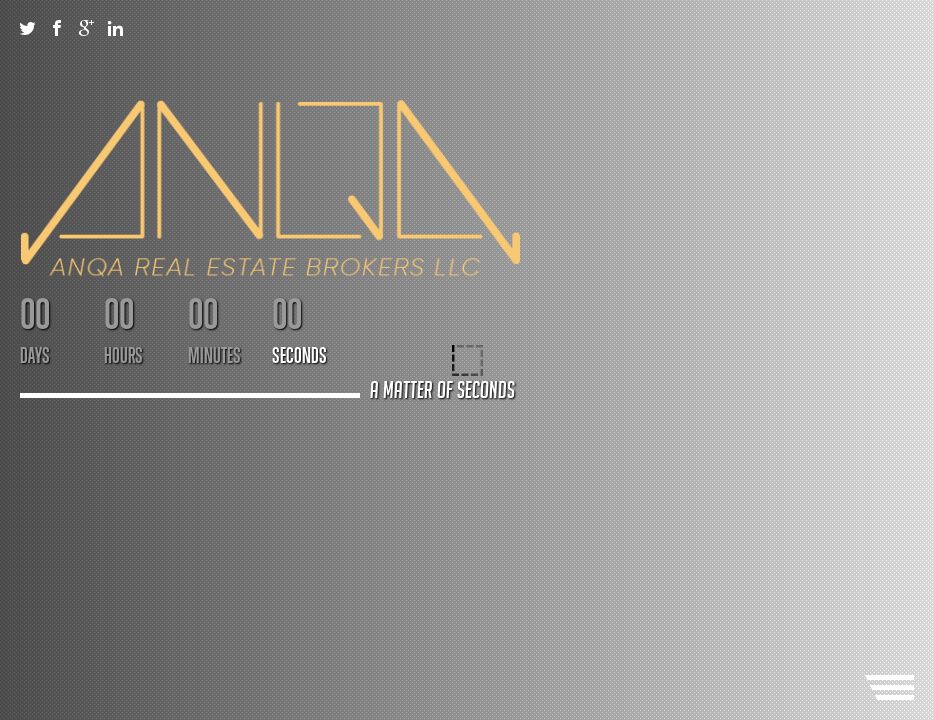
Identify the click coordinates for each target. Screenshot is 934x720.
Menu (889, 687)
